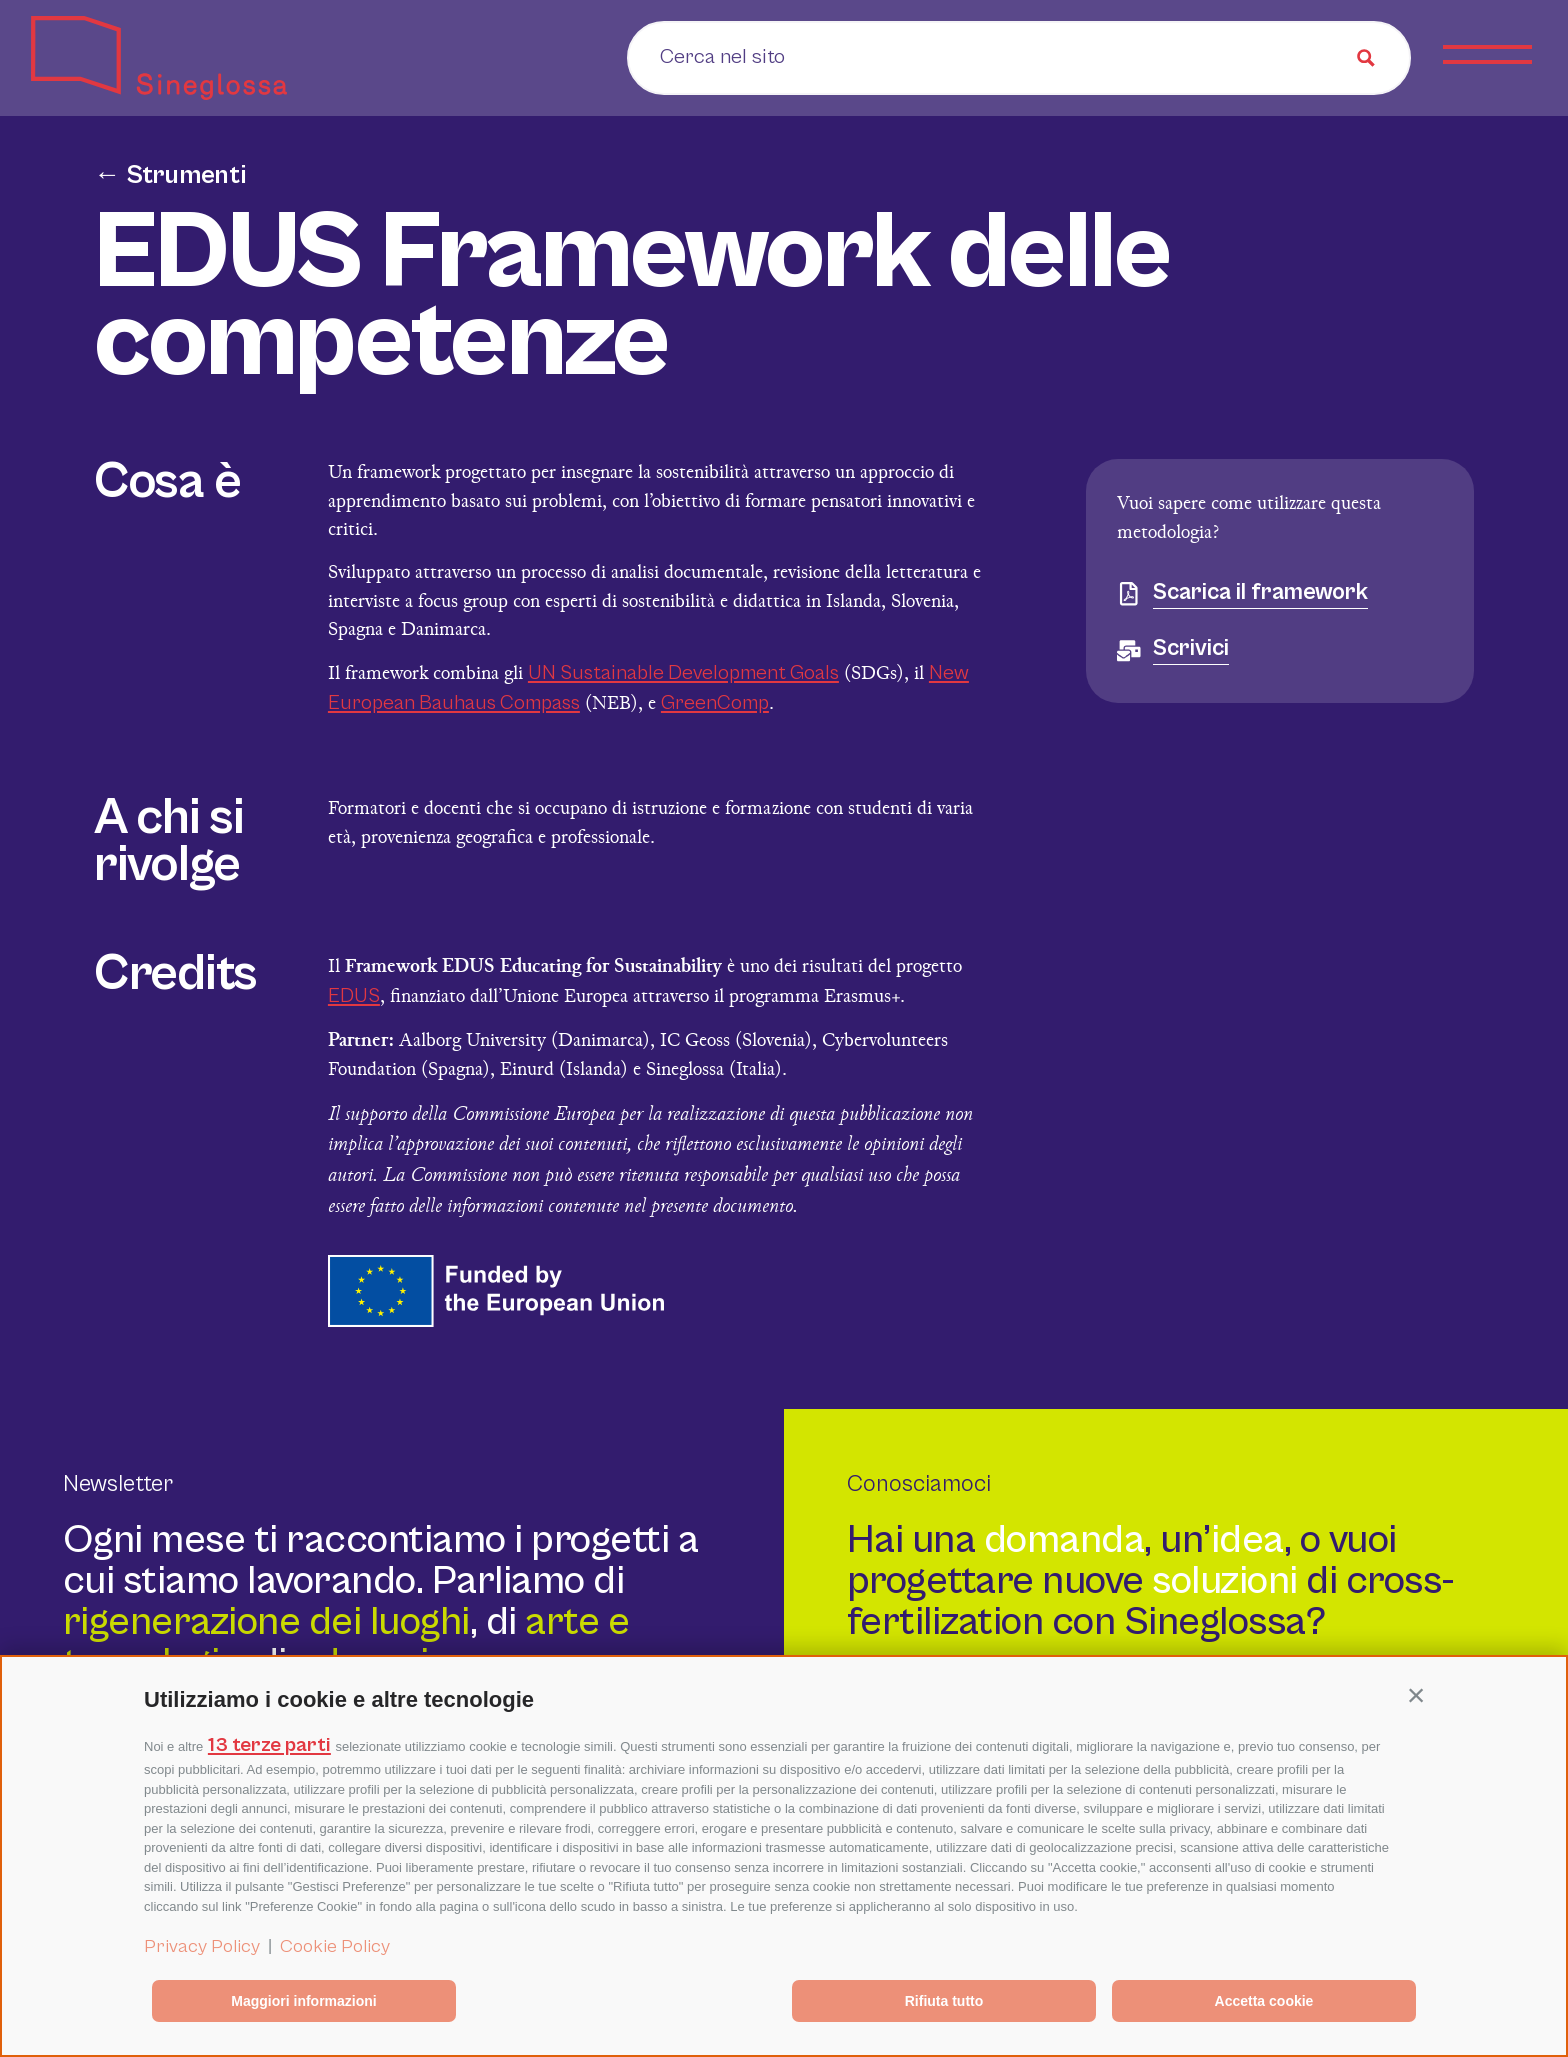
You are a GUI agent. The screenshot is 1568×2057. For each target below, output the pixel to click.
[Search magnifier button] (1366, 58)
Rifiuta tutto (944, 2001)
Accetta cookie (1264, 2001)
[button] (1416, 1695)
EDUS (354, 996)
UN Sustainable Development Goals (683, 673)
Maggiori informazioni (303, 2001)
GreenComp (715, 703)
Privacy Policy (202, 1946)
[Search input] (785, 56)
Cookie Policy (335, 1946)
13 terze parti (269, 1745)
